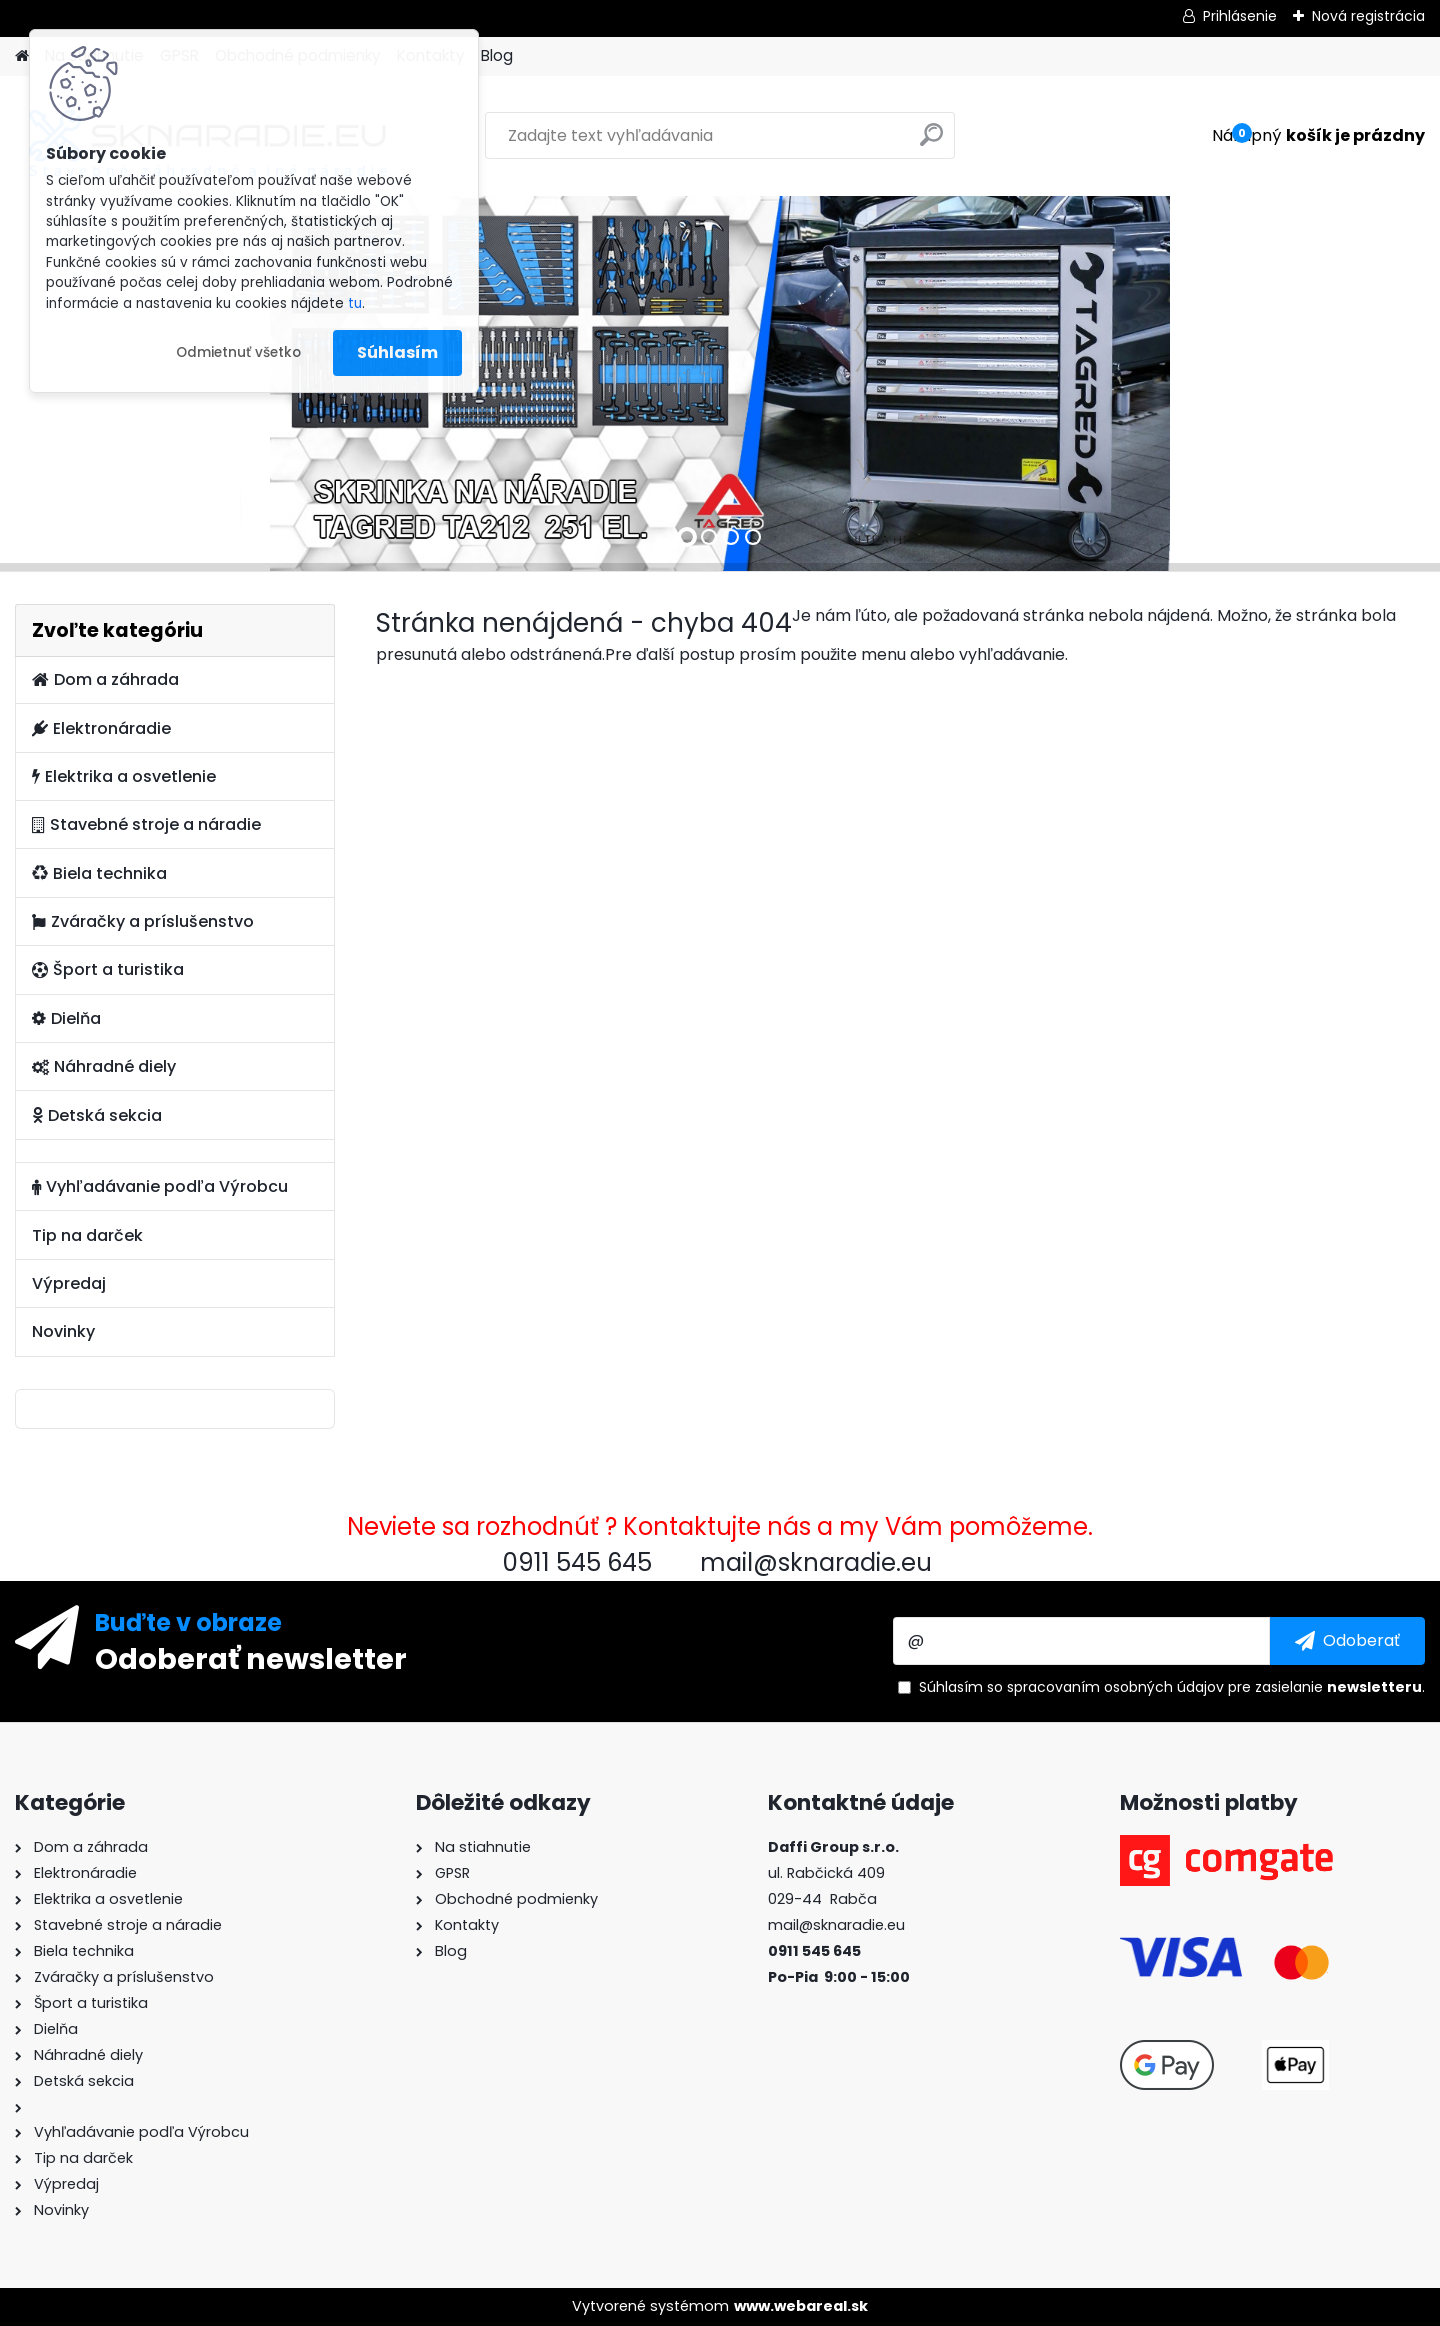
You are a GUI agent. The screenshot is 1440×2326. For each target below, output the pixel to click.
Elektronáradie (101, 728)
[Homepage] (22, 56)
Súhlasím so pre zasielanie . (1172, 1687)
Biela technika (99, 873)
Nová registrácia (1368, 16)
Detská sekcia (97, 1115)
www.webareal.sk (801, 2306)
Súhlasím (397, 352)
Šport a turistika (108, 969)
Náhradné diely (104, 1066)
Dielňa (66, 1018)
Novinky (63, 1331)
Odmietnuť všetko (238, 352)
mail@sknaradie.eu (836, 1925)
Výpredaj (69, 1283)
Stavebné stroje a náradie (146, 824)
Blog (497, 55)
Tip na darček (87, 1235)
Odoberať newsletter (251, 1658)
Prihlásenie (1240, 16)
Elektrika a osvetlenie (124, 776)
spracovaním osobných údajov (1115, 1687)
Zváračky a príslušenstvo (143, 921)
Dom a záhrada (105, 679)
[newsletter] (1347, 1641)
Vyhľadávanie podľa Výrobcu (160, 1186)
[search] (931, 142)
